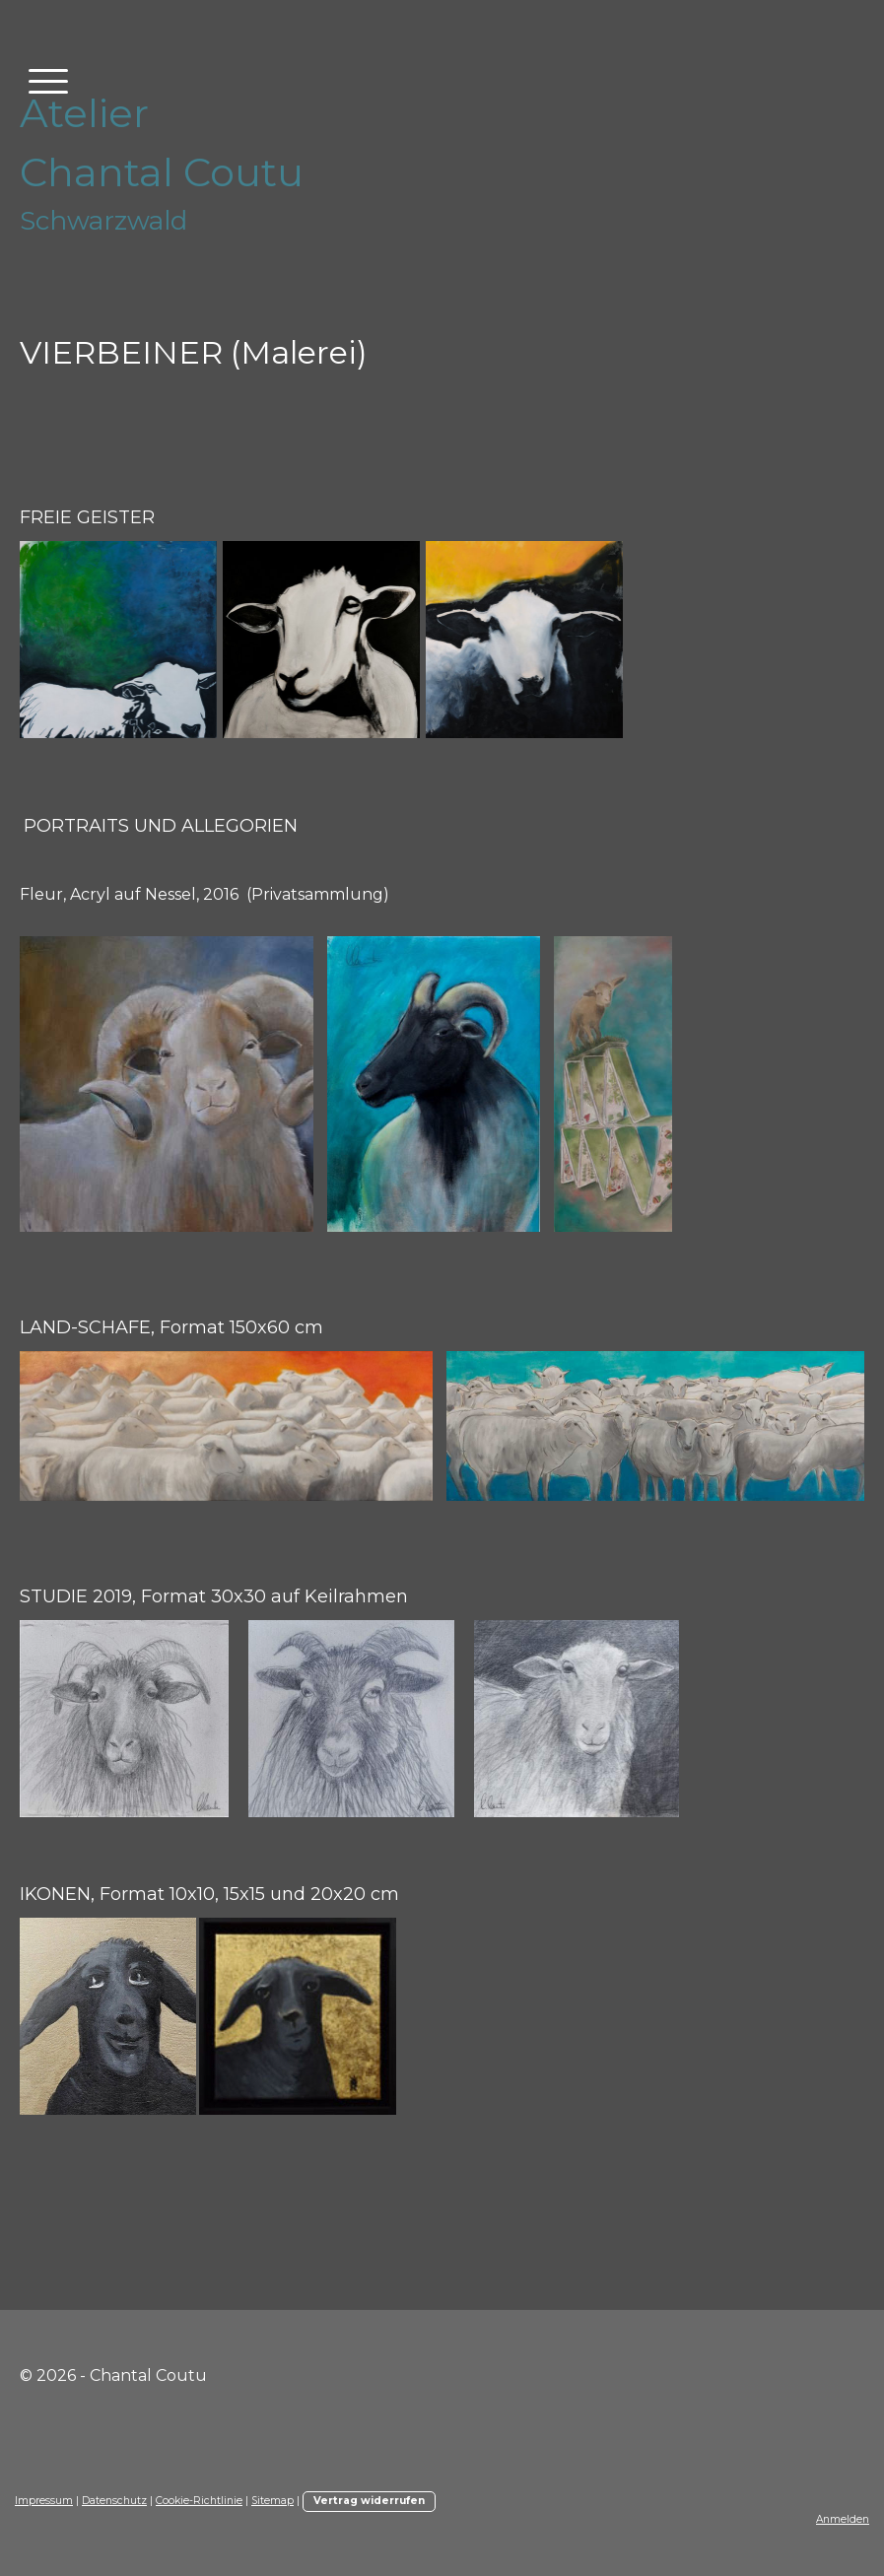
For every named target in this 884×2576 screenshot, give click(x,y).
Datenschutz (114, 2500)
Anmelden (842, 2519)
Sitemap (272, 2500)
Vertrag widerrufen (369, 2500)
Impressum (44, 2500)
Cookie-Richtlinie (199, 2500)
